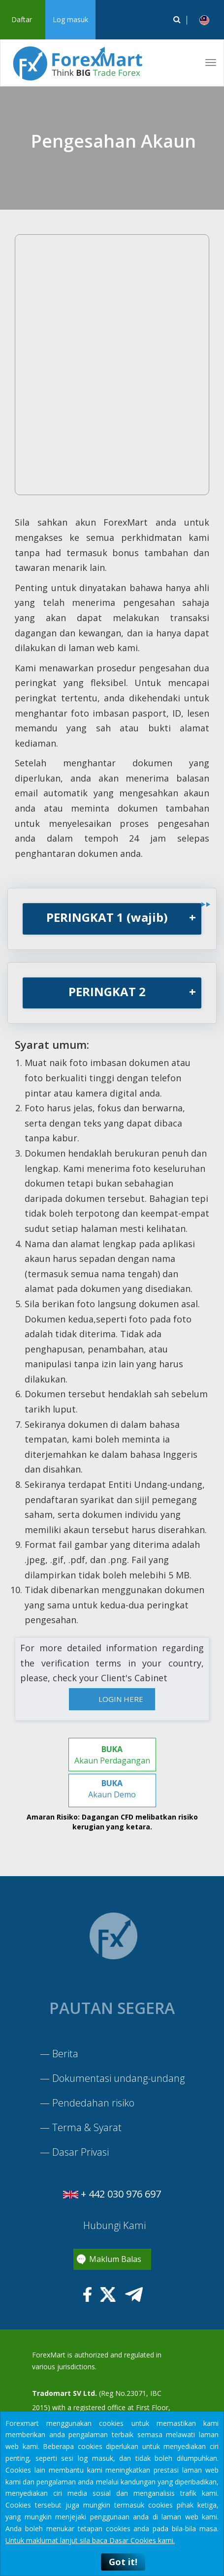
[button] (204, 20)
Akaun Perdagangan (112, 1755)
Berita (65, 2053)
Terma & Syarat (87, 2127)
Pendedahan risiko (93, 2102)
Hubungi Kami (113, 2225)
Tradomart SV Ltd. (64, 2393)
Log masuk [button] (70, 19)
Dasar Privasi (80, 2152)
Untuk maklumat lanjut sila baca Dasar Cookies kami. (90, 2540)
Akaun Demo (112, 1789)
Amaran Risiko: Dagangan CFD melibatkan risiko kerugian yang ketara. (112, 1821)
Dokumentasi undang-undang (118, 2078)
